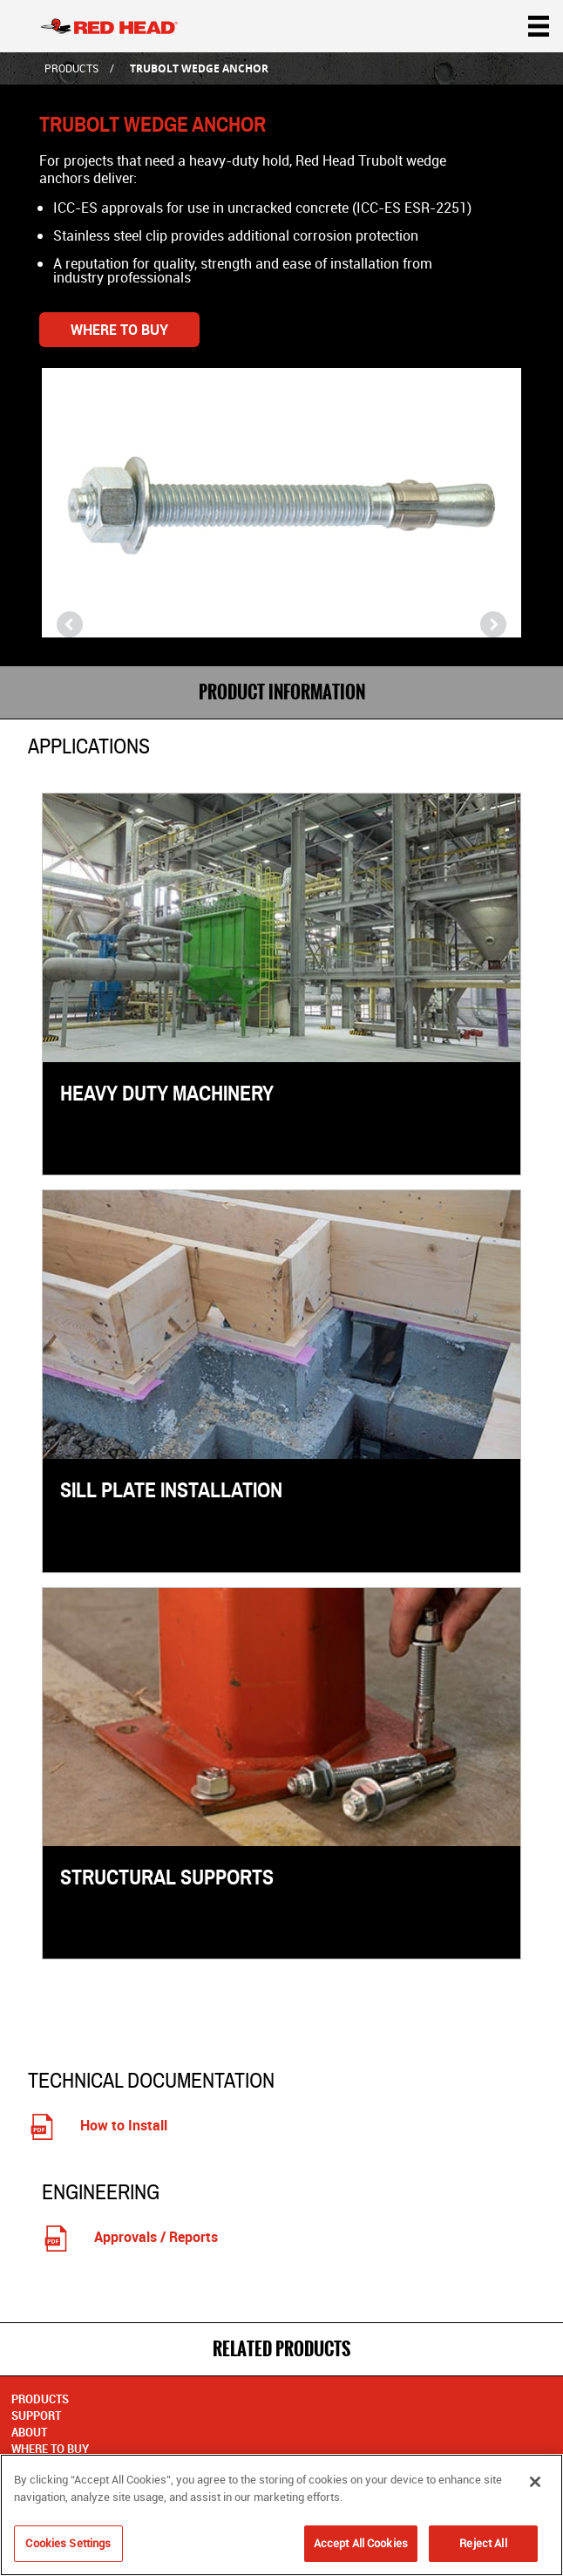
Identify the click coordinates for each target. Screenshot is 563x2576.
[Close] (535, 2488)
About (29, 2432)
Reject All (482, 2549)
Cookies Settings (68, 2549)
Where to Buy (119, 329)
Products (71, 68)
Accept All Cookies (361, 2549)
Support (36, 2415)
